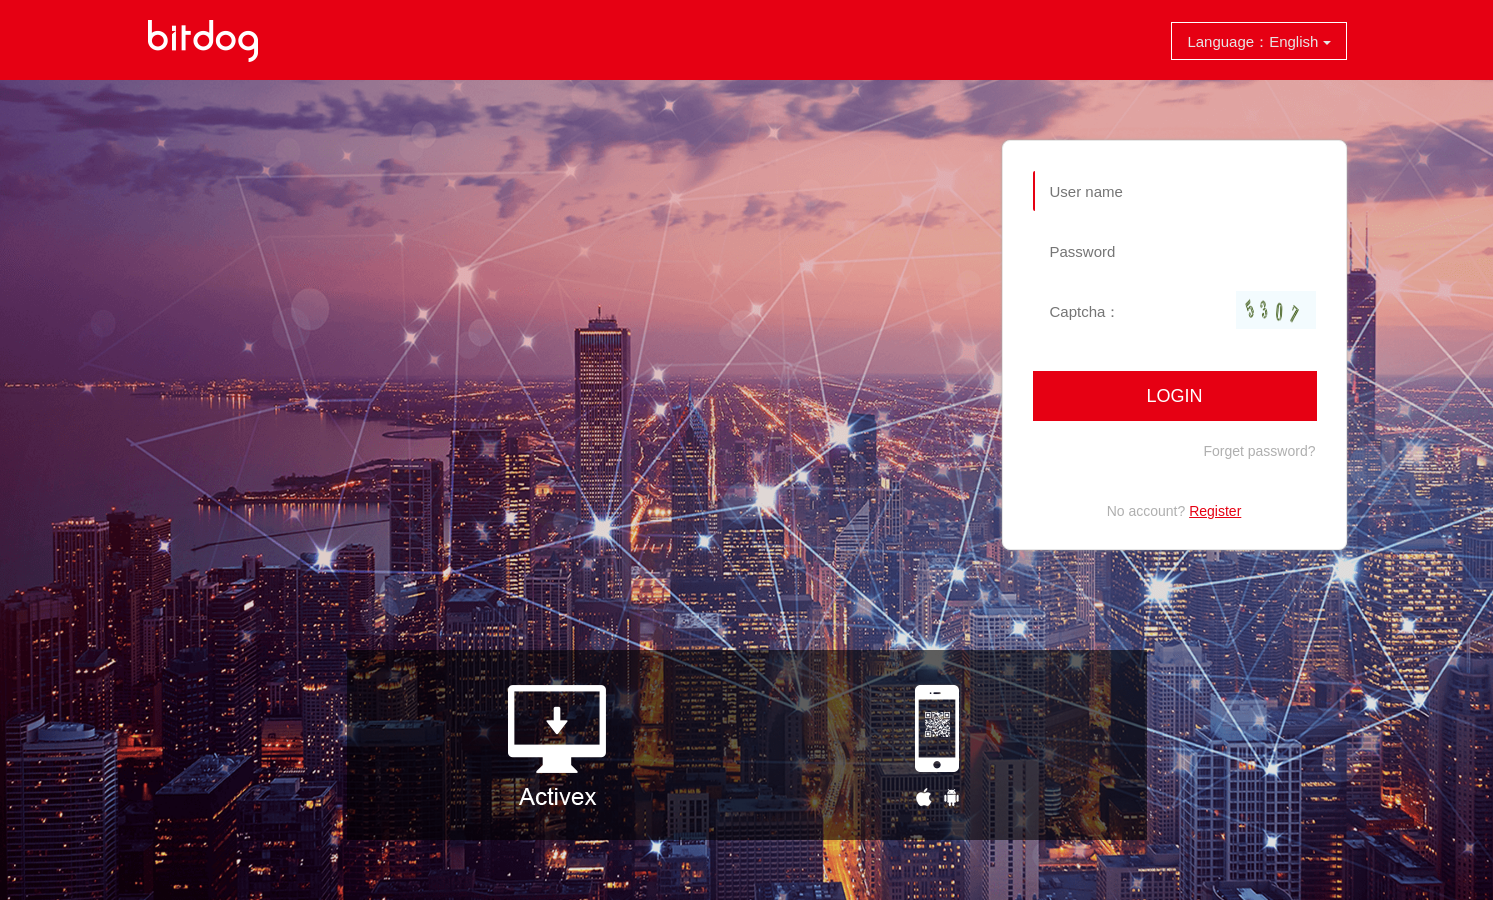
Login (1174, 396)
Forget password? (1259, 451)
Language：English (1258, 41)
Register (1215, 511)
